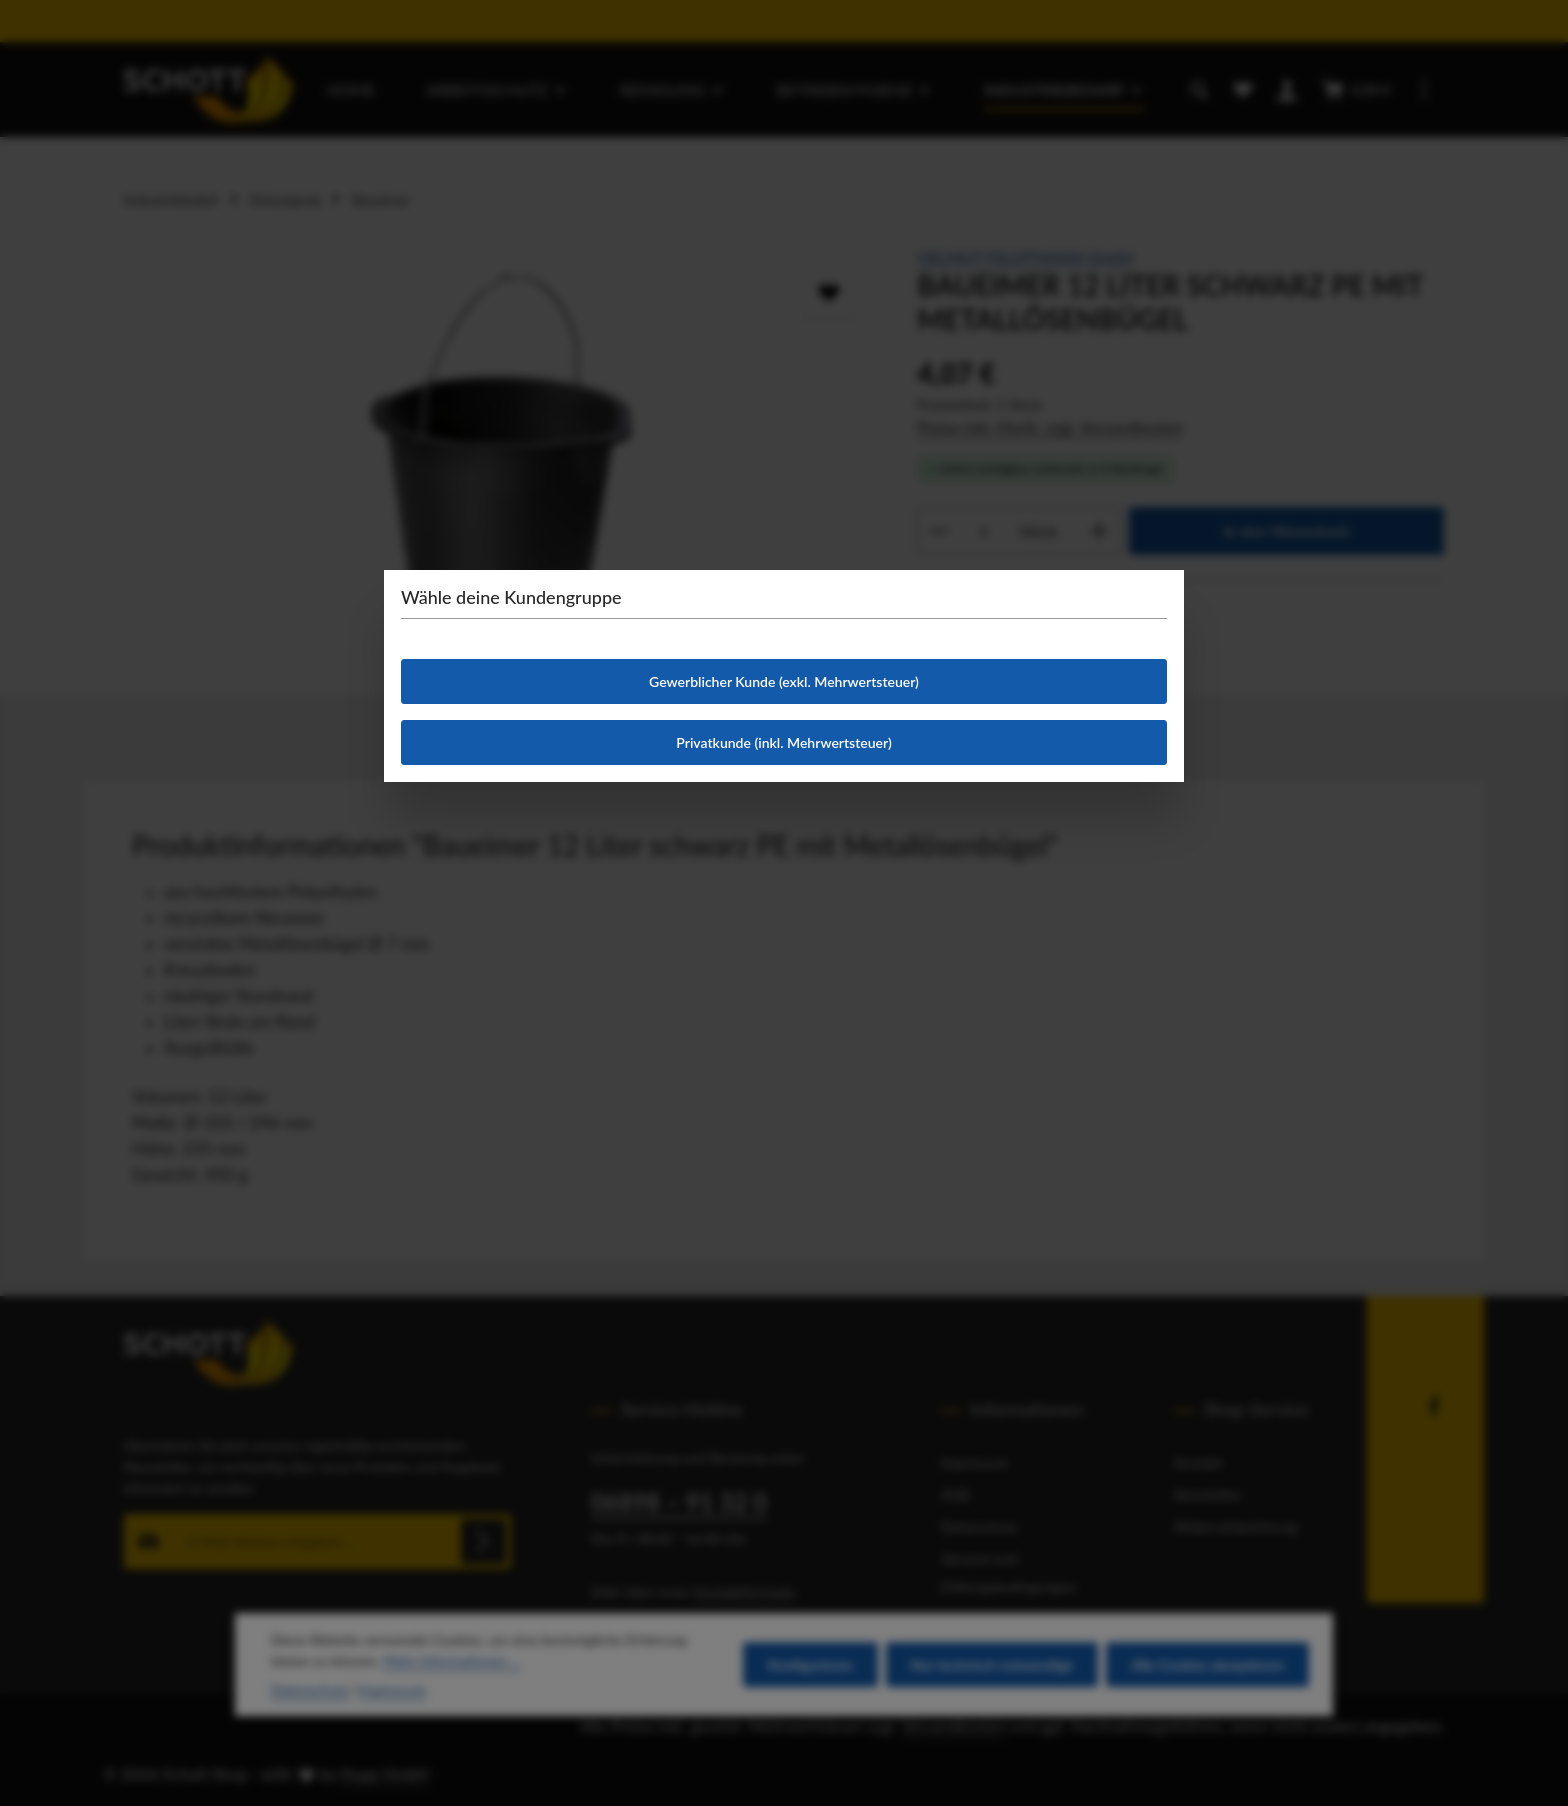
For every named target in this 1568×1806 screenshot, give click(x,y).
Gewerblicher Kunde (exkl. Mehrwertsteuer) (784, 681)
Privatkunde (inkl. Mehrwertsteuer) (783, 742)
